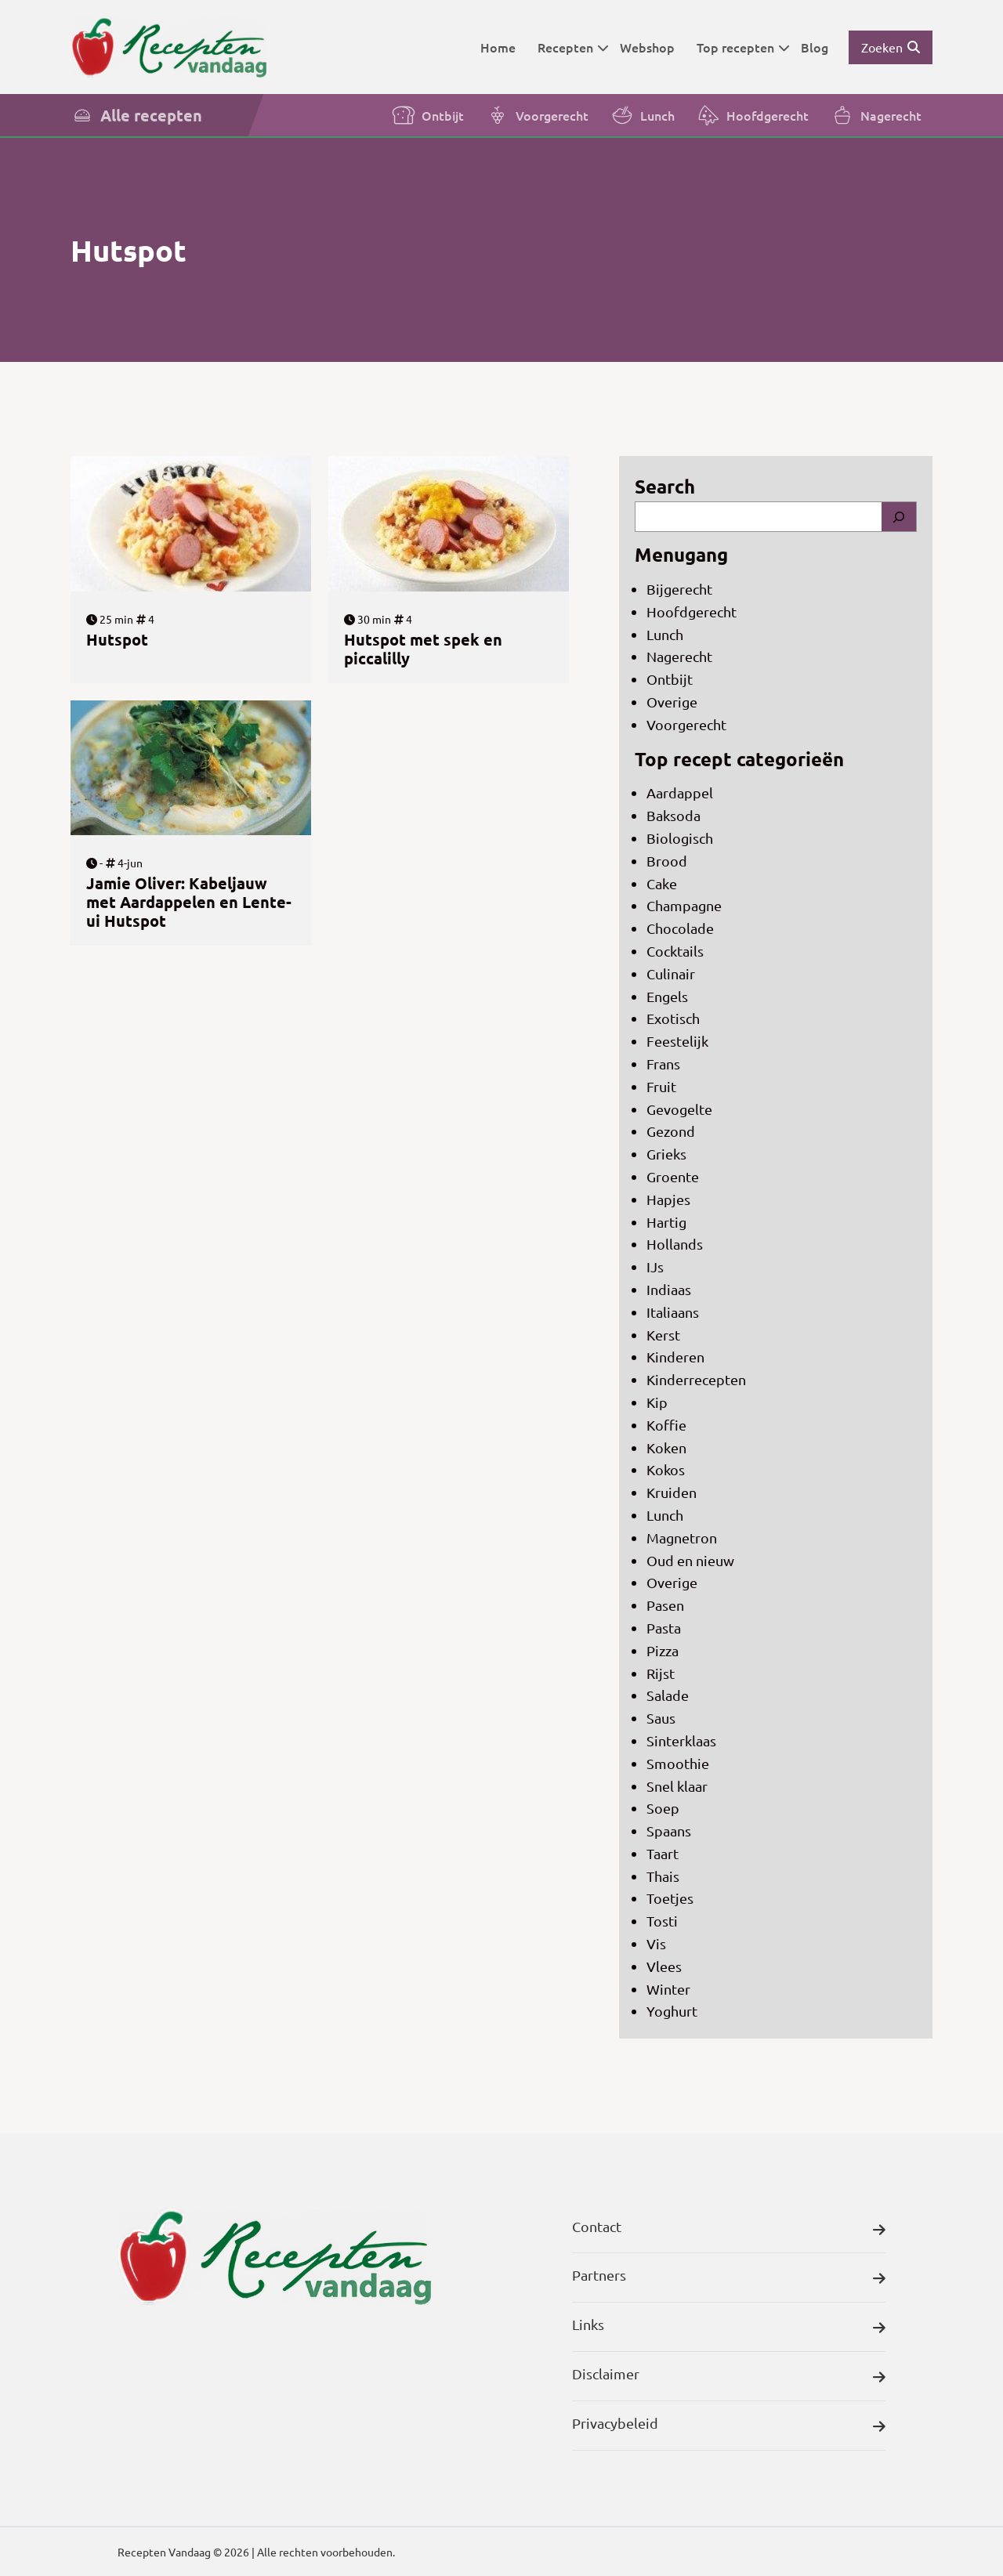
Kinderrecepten (696, 1379)
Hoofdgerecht (753, 115)
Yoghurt (671, 2011)
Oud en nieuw (690, 1560)
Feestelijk (677, 1041)
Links (728, 2328)
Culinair (670, 973)
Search (665, 486)
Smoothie (677, 1763)
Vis (656, 1943)
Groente (672, 1176)
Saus (660, 1717)
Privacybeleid (728, 2427)
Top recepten (743, 47)
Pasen (665, 1605)
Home (498, 47)
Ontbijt (428, 115)
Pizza (662, 1650)
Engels (667, 996)
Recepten (573, 47)
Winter (668, 1989)
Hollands (674, 1244)
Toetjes (669, 1898)
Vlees (664, 1966)
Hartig (666, 1222)
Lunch (642, 115)
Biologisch (679, 838)
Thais (662, 1876)
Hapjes (668, 1199)
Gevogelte (679, 1109)
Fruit (661, 1086)
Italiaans (672, 1312)
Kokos (665, 1469)
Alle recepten (136, 115)
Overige (671, 701)
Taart (662, 1853)
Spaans (668, 1830)
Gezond (670, 1131)
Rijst (660, 1673)
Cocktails (675, 950)
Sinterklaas (681, 1740)
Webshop (647, 47)
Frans (663, 1063)
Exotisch (673, 1018)
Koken (666, 1447)
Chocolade (680, 928)
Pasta (663, 1627)
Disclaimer (728, 2377)
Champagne (684, 905)
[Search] (899, 516)
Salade (667, 1695)
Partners (728, 2279)
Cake (661, 883)
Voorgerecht (537, 115)
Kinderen (675, 1356)
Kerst (663, 1334)
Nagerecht (876, 115)
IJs (655, 1266)
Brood (666, 860)
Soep (662, 1808)
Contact (728, 2230)
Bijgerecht (679, 589)
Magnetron (681, 1537)
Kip (657, 1402)
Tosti (662, 1920)
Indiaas (668, 1289)
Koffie (666, 1424)
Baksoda (673, 815)
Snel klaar (677, 1786)
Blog (814, 47)
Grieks (666, 1153)
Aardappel (679, 792)
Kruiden (671, 1492)
